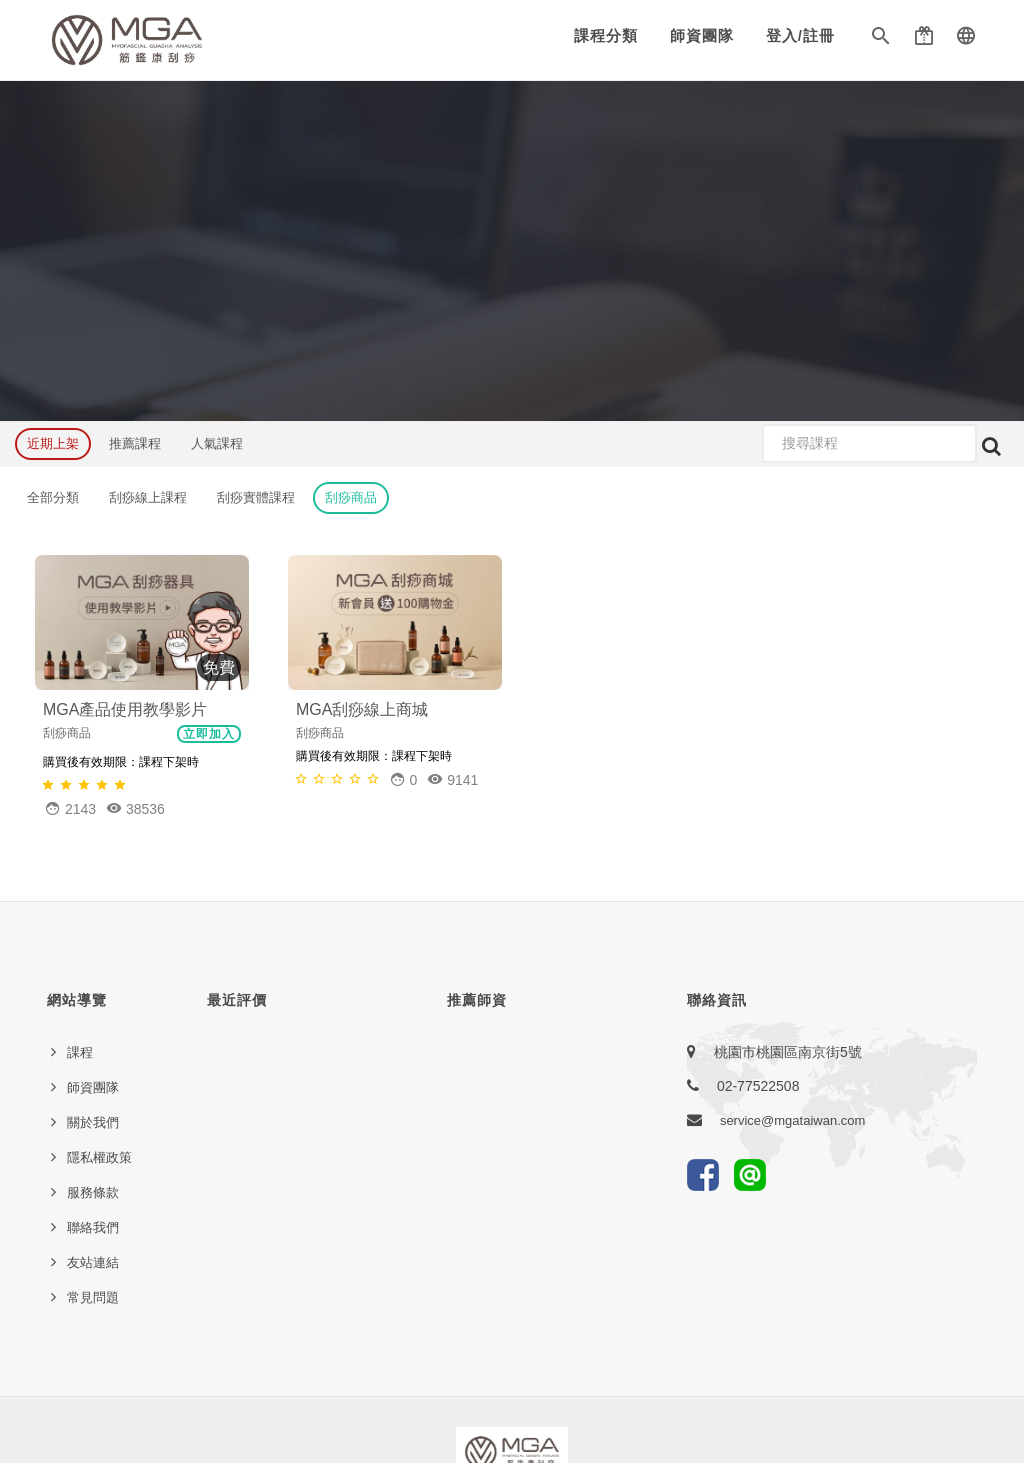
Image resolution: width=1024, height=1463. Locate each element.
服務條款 (93, 1192)
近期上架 (53, 443)
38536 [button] (135, 808)
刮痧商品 (351, 497)
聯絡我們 (93, 1227)
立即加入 (209, 734)
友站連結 (93, 1262)
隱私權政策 (99, 1157)
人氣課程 (217, 443)
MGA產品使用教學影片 (125, 709)
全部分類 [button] (53, 497)
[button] (881, 40)
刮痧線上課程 (148, 497)
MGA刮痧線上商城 (362, 709)
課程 (80, 1052)
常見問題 (93, 1297)
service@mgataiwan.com (792, 1120)
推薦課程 (135, 443)
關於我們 (93, 1122)
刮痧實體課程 (256, 497)
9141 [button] (452, 779)
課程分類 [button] (606, 35)
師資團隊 (702, 35)
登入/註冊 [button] (800, 35)
